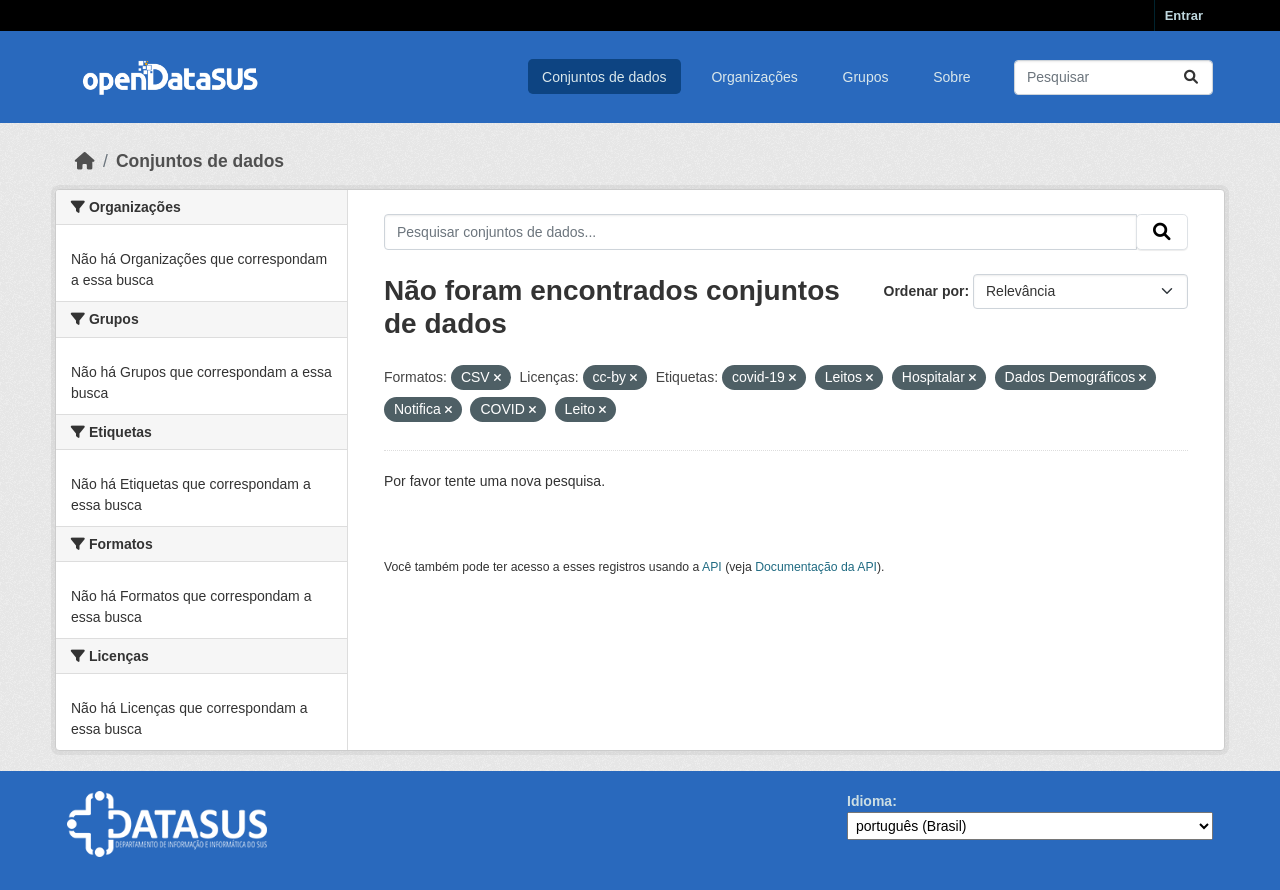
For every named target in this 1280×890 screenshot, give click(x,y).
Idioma (869, 801)
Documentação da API (816, 567)
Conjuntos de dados (604, 77)
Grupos (866, 77)
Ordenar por (924, 291)
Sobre (951, 77)
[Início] (85, 161)
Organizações (754, 77)
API (712, 567)
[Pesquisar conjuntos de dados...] (1113, 77)
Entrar (1184, 15)
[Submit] (1191, 77)
